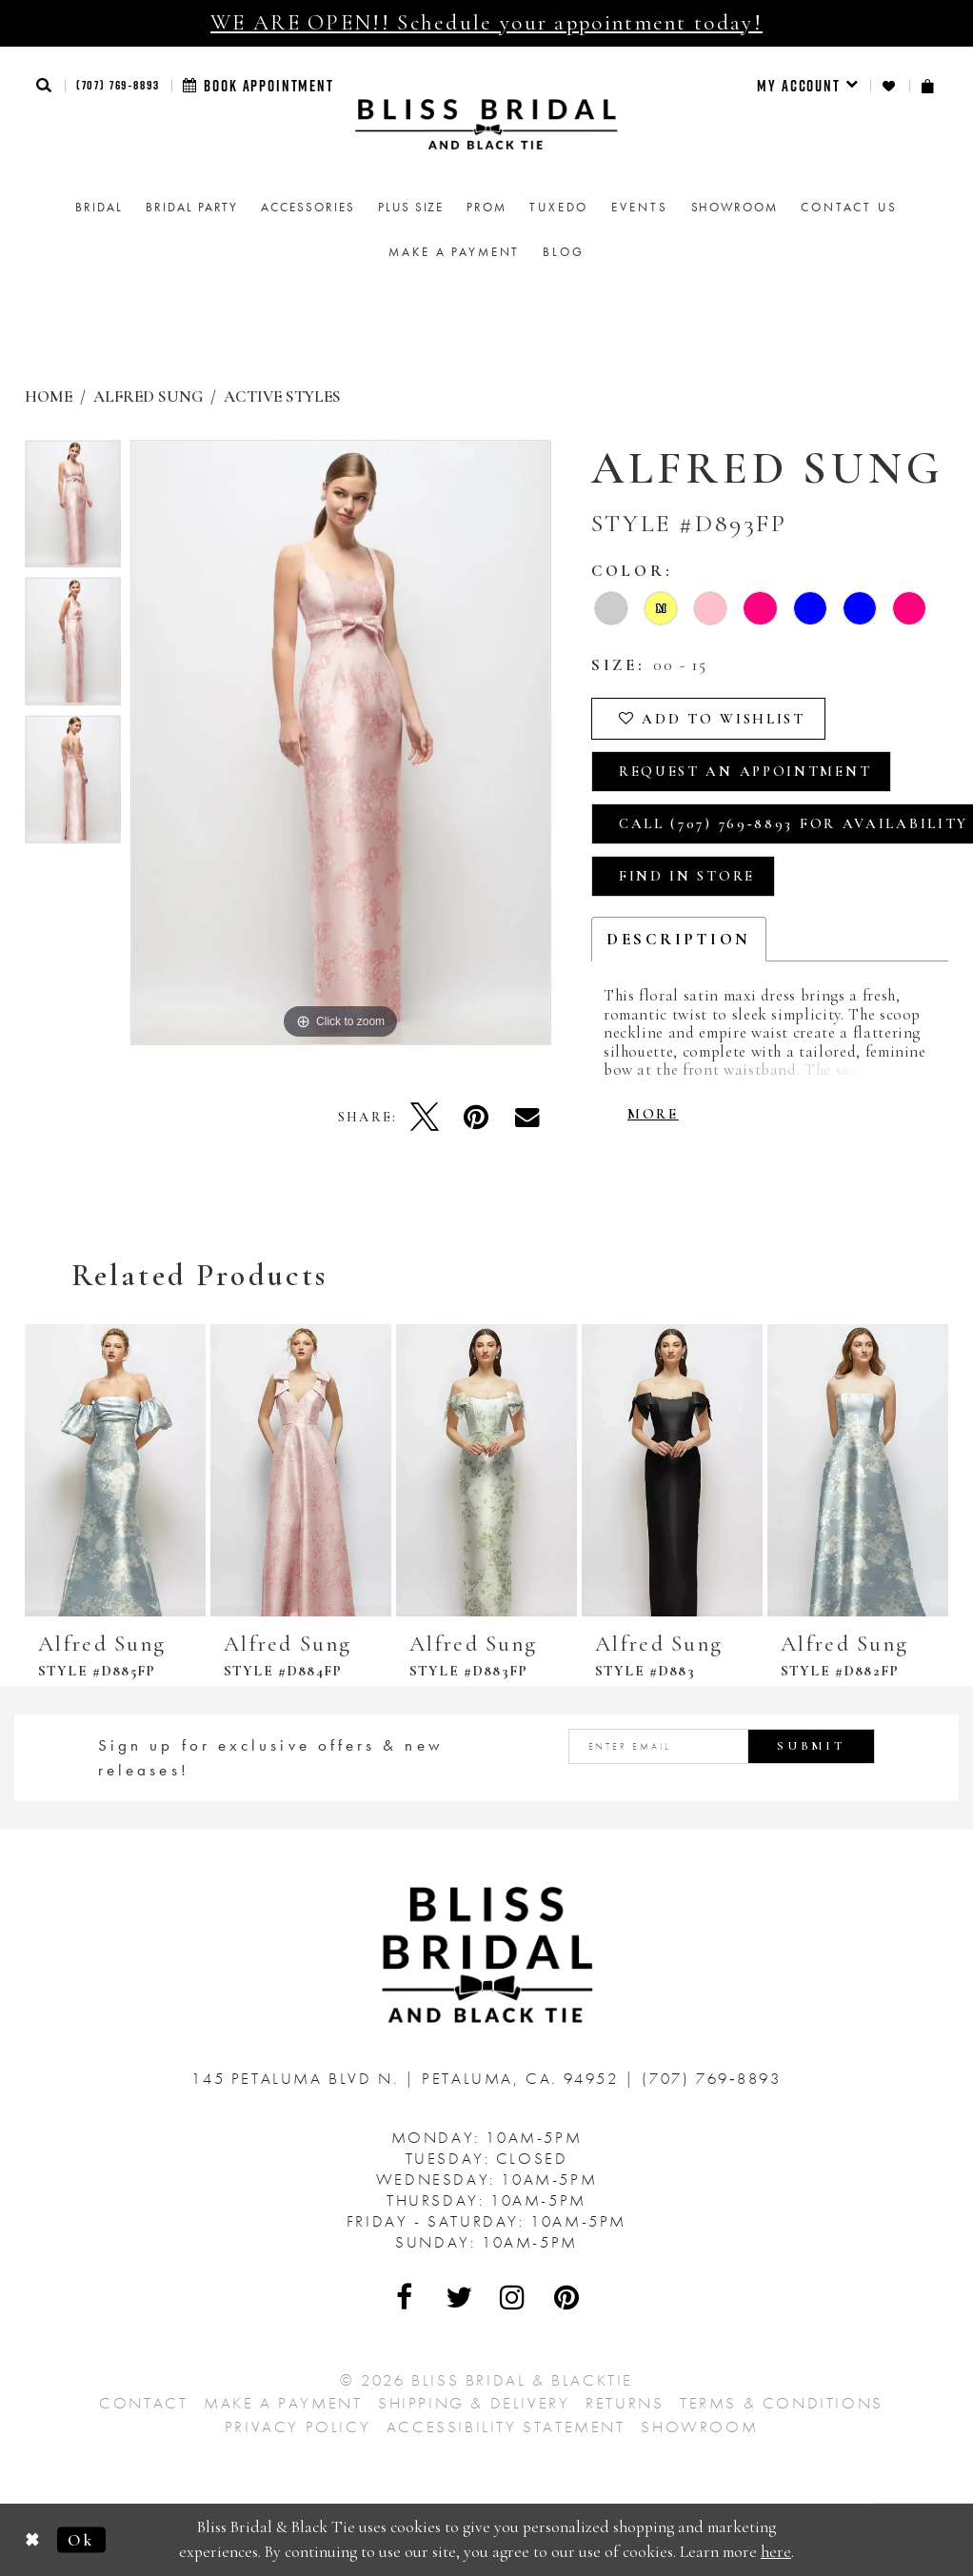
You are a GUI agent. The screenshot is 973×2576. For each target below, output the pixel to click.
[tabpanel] (73, 509)
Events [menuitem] (639, 207)
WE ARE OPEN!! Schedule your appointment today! (486, 23)
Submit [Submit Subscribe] (811, 1746)
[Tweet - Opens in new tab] (424, 1116)
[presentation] (115, 1469)
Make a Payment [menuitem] (454, 252)
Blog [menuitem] (563, 252)
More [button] (653, 1113)
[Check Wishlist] (889, 86)
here (776, 2552)
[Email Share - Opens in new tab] (527, 1116)
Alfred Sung (148, 396)
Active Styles (282, 396)
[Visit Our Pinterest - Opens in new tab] (567, 2297)
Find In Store (687, 875)
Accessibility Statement (506, 2426)
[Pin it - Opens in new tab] (476, 1116)
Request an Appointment (745, 771)
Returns (625, 2402)
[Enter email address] (722, 1746)
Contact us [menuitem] (849, 207)
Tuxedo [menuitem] (558, 207)
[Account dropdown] (807, 86)
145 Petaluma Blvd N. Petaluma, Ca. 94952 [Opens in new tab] (408, 2078)
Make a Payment (283, 2402)
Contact (143, 2402)
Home (48, 396)
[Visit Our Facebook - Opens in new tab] (405, 2297)
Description (678, 939)
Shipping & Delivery (473, 2402)
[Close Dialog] (32, 2540)
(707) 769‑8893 (118, 84)
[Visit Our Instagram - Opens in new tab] (513, 2297)
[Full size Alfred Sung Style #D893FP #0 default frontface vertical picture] (340, 742)
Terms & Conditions (782, 2402)
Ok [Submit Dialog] (81, 2539)
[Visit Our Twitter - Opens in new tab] (460, 2297)
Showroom (699, 2426)
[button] (45, 85)
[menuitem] (807, 86)
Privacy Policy (297, 2426)
